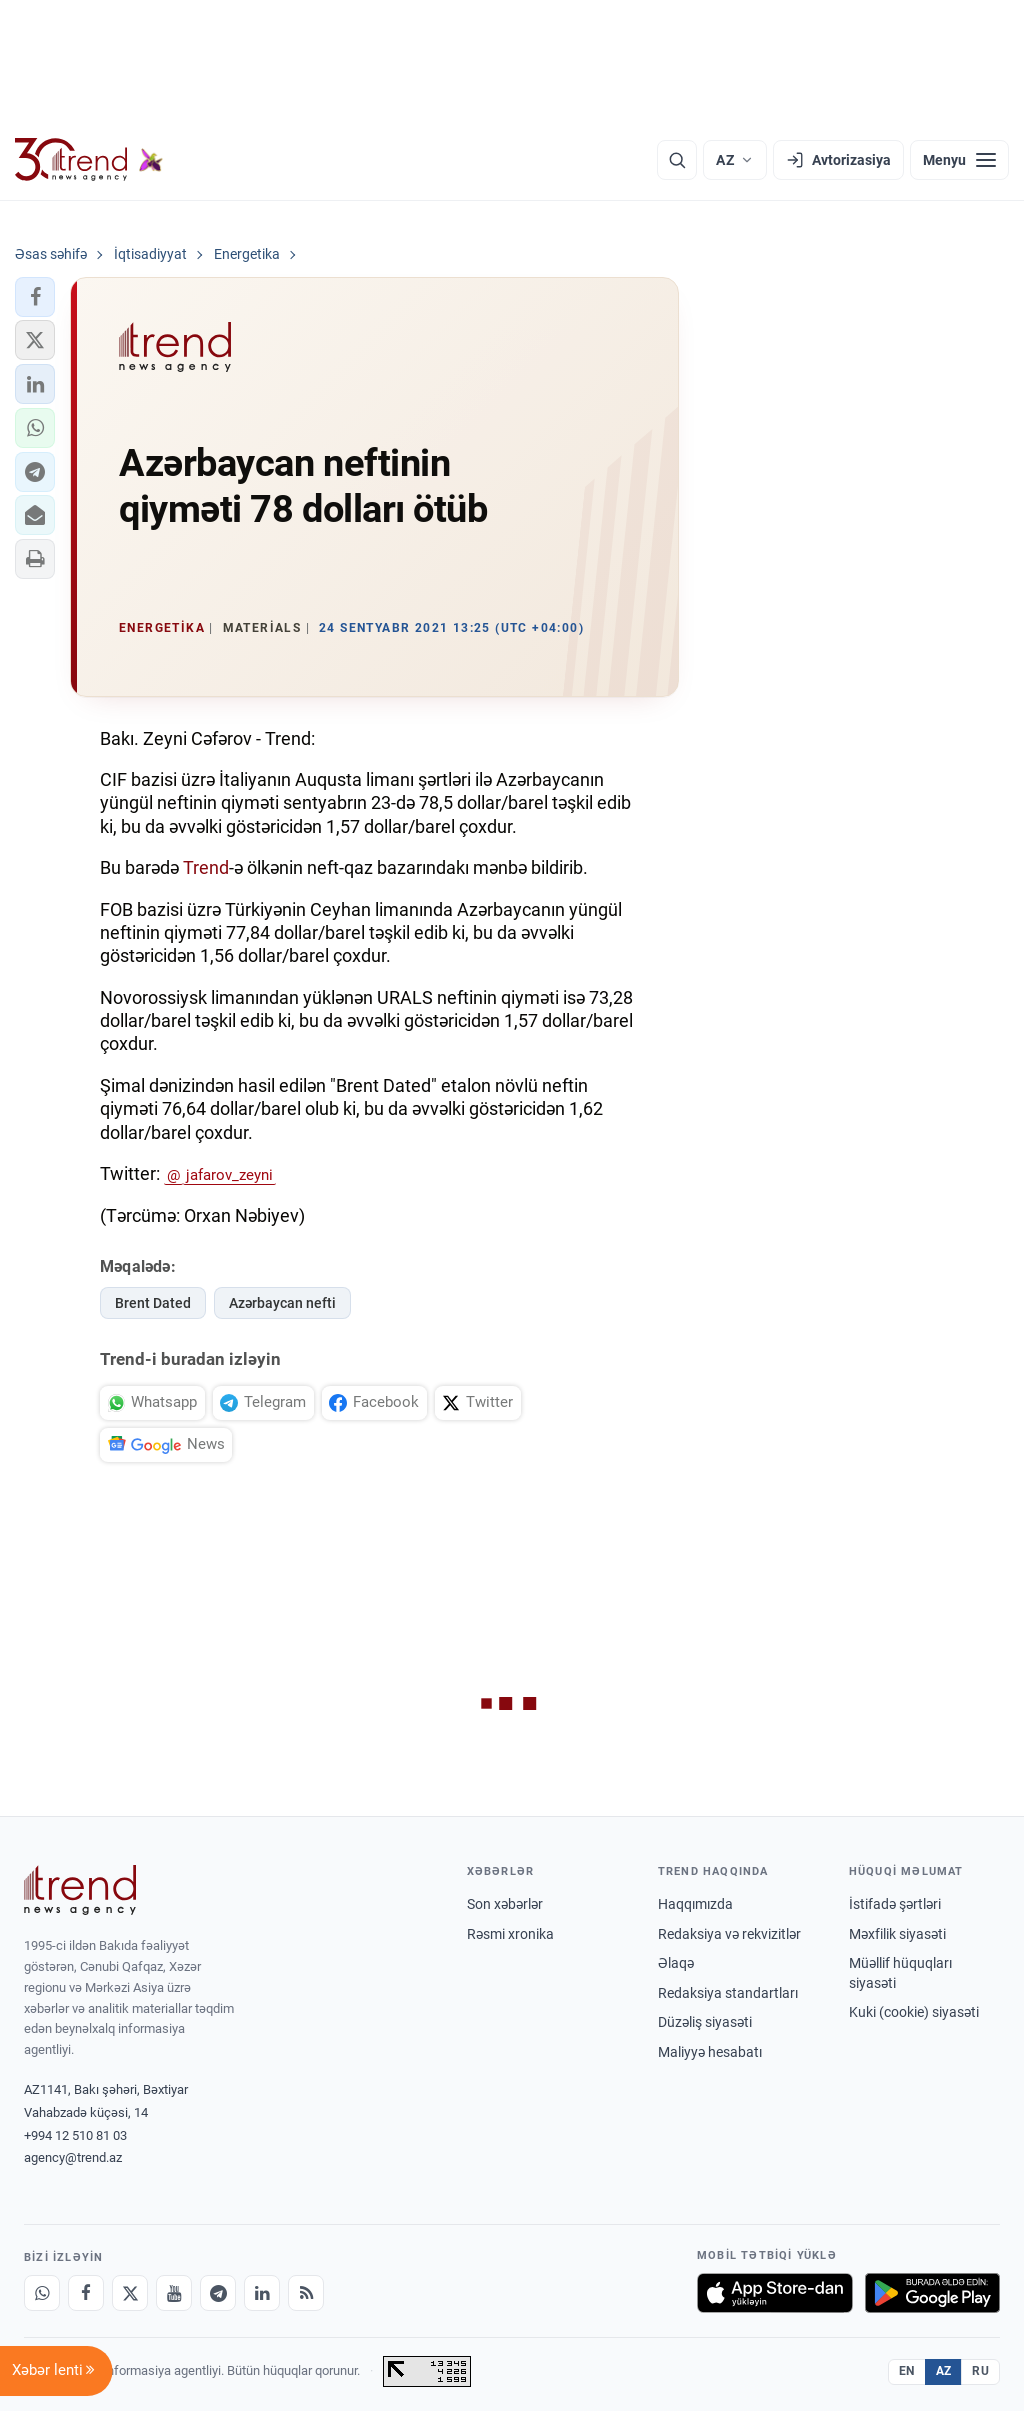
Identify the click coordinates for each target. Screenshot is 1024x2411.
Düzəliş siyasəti (705, 2022)
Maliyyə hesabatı (710, 2052)
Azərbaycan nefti (282, 1303)
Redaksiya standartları (728, 1993)
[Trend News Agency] (80, 1890)
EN (907, 2371)
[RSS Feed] (306, 2293)
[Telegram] (218, 2293)
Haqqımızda (695, 1904)
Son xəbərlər (505, 1904)
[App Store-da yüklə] (775, 2293)
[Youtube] (174, 2293)
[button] (35, 297)
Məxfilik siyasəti (897, 1934)
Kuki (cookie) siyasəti (914, 2012)
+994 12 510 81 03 (75, 2135)
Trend (206, 867)
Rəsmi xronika (510, 1934)
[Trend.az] (89, 160)
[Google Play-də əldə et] (932, 2293)
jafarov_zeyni (229, 1175)
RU (980, 2371)
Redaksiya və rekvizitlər (729, 1934)
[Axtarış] (677, 160)
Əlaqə (676, 1963)
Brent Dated (153, 1303)
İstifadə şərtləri (895, 1904)
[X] (130, 2293)
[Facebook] (86, 2293)
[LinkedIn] (262, 2293)
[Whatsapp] (42, 2293)
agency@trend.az (73, 2157)
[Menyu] (959, 160)
